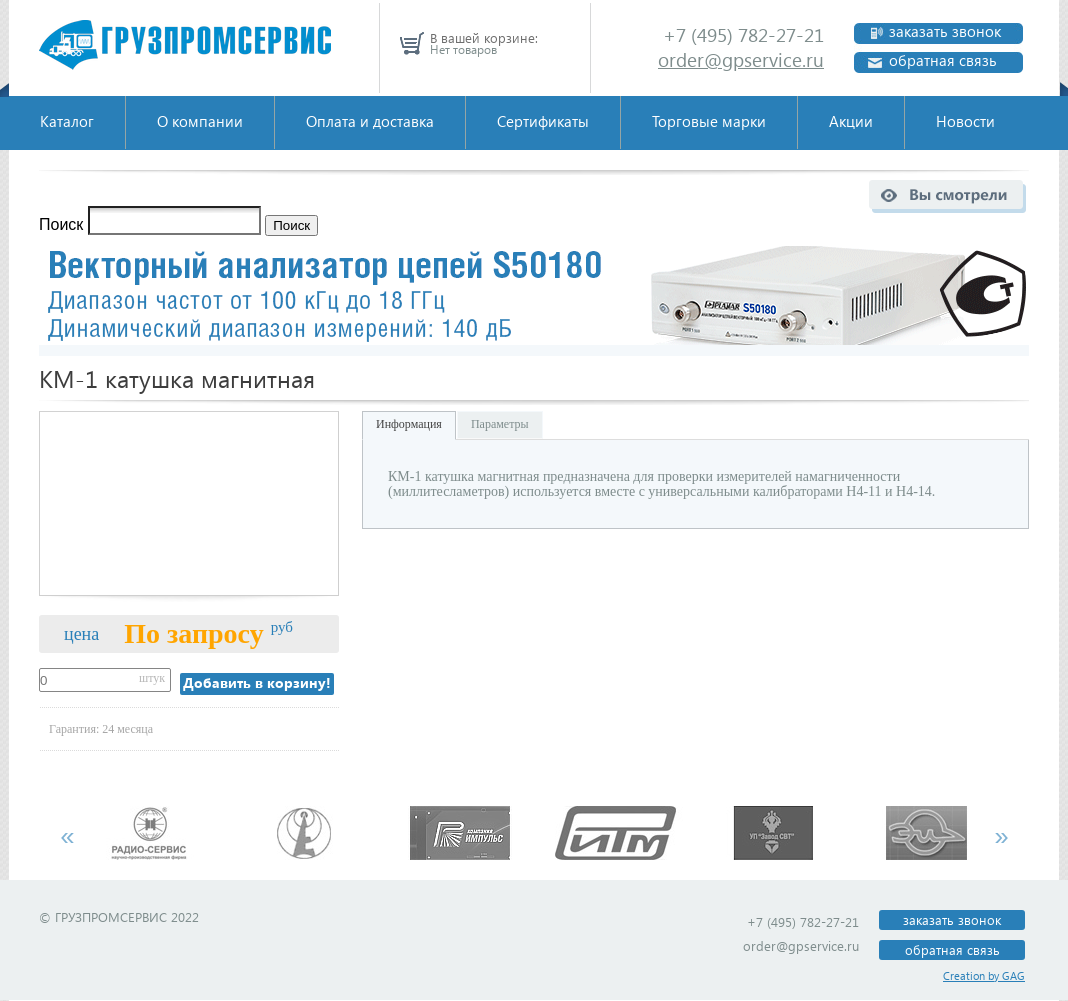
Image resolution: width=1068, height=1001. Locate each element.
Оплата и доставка (370, 121)
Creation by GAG (984, 975)
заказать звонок (945, 31)
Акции (851, 121)
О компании (200, 121)
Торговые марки (709, 121)
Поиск (61, 224)
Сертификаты (543, 121)
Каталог (67, 121)
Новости (965, 121)
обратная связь (943, 60)
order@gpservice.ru (741, 59)
